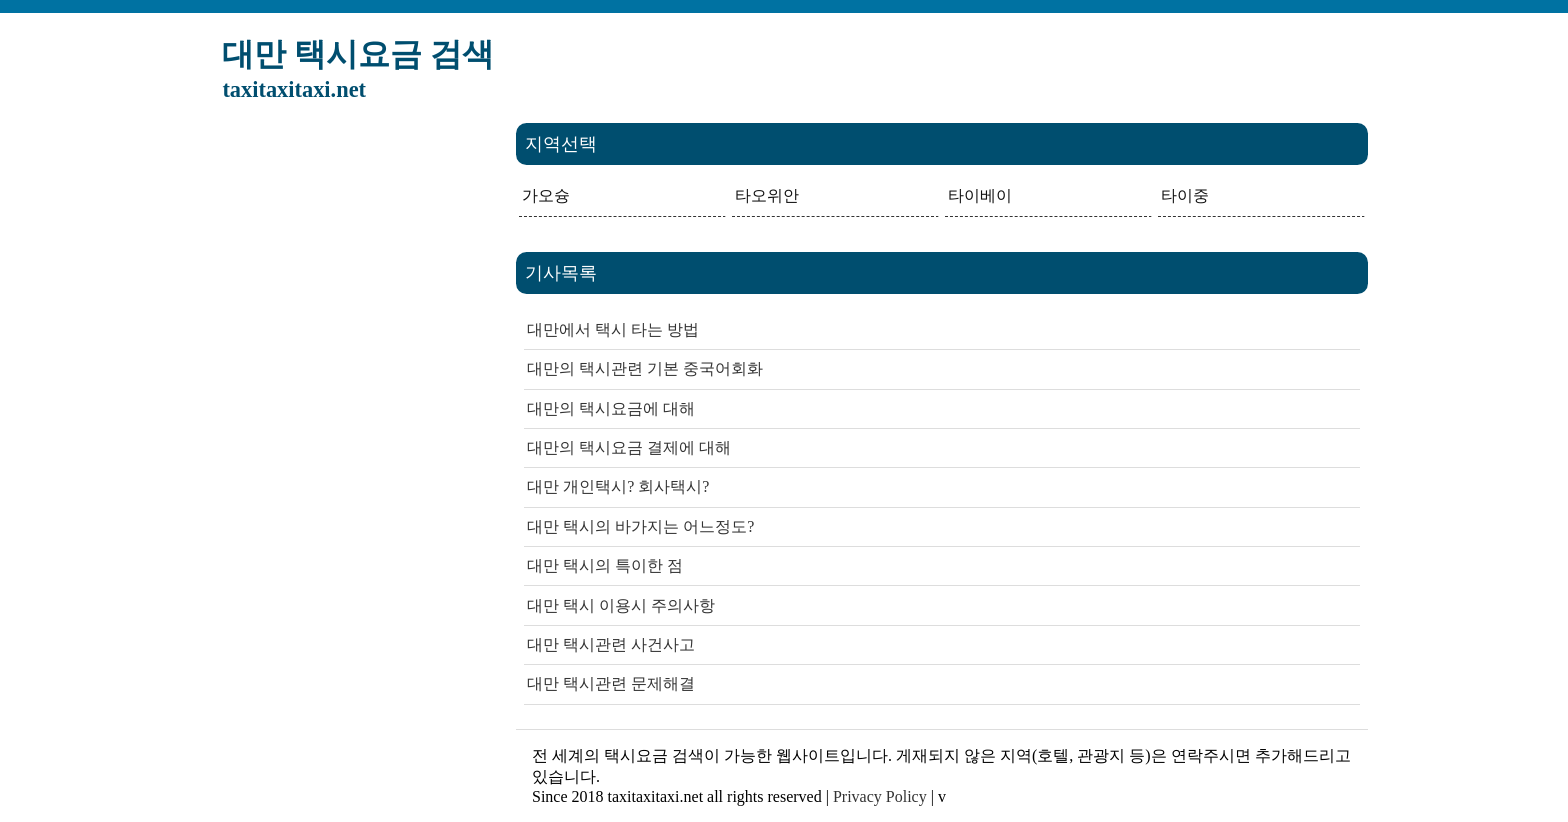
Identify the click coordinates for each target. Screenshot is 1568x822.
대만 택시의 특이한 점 (605, 565)
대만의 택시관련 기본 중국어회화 (645, 368)
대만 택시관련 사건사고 (611, 644)
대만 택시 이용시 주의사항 (621, 605)
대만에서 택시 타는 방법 (613, 329)
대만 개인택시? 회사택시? (618, 486)
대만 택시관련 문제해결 (611, 683)
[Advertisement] (350, 423)
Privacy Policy (880, 796)
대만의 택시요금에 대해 (611, 408)
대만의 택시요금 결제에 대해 (629, 447)
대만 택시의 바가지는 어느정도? (640, 526)
